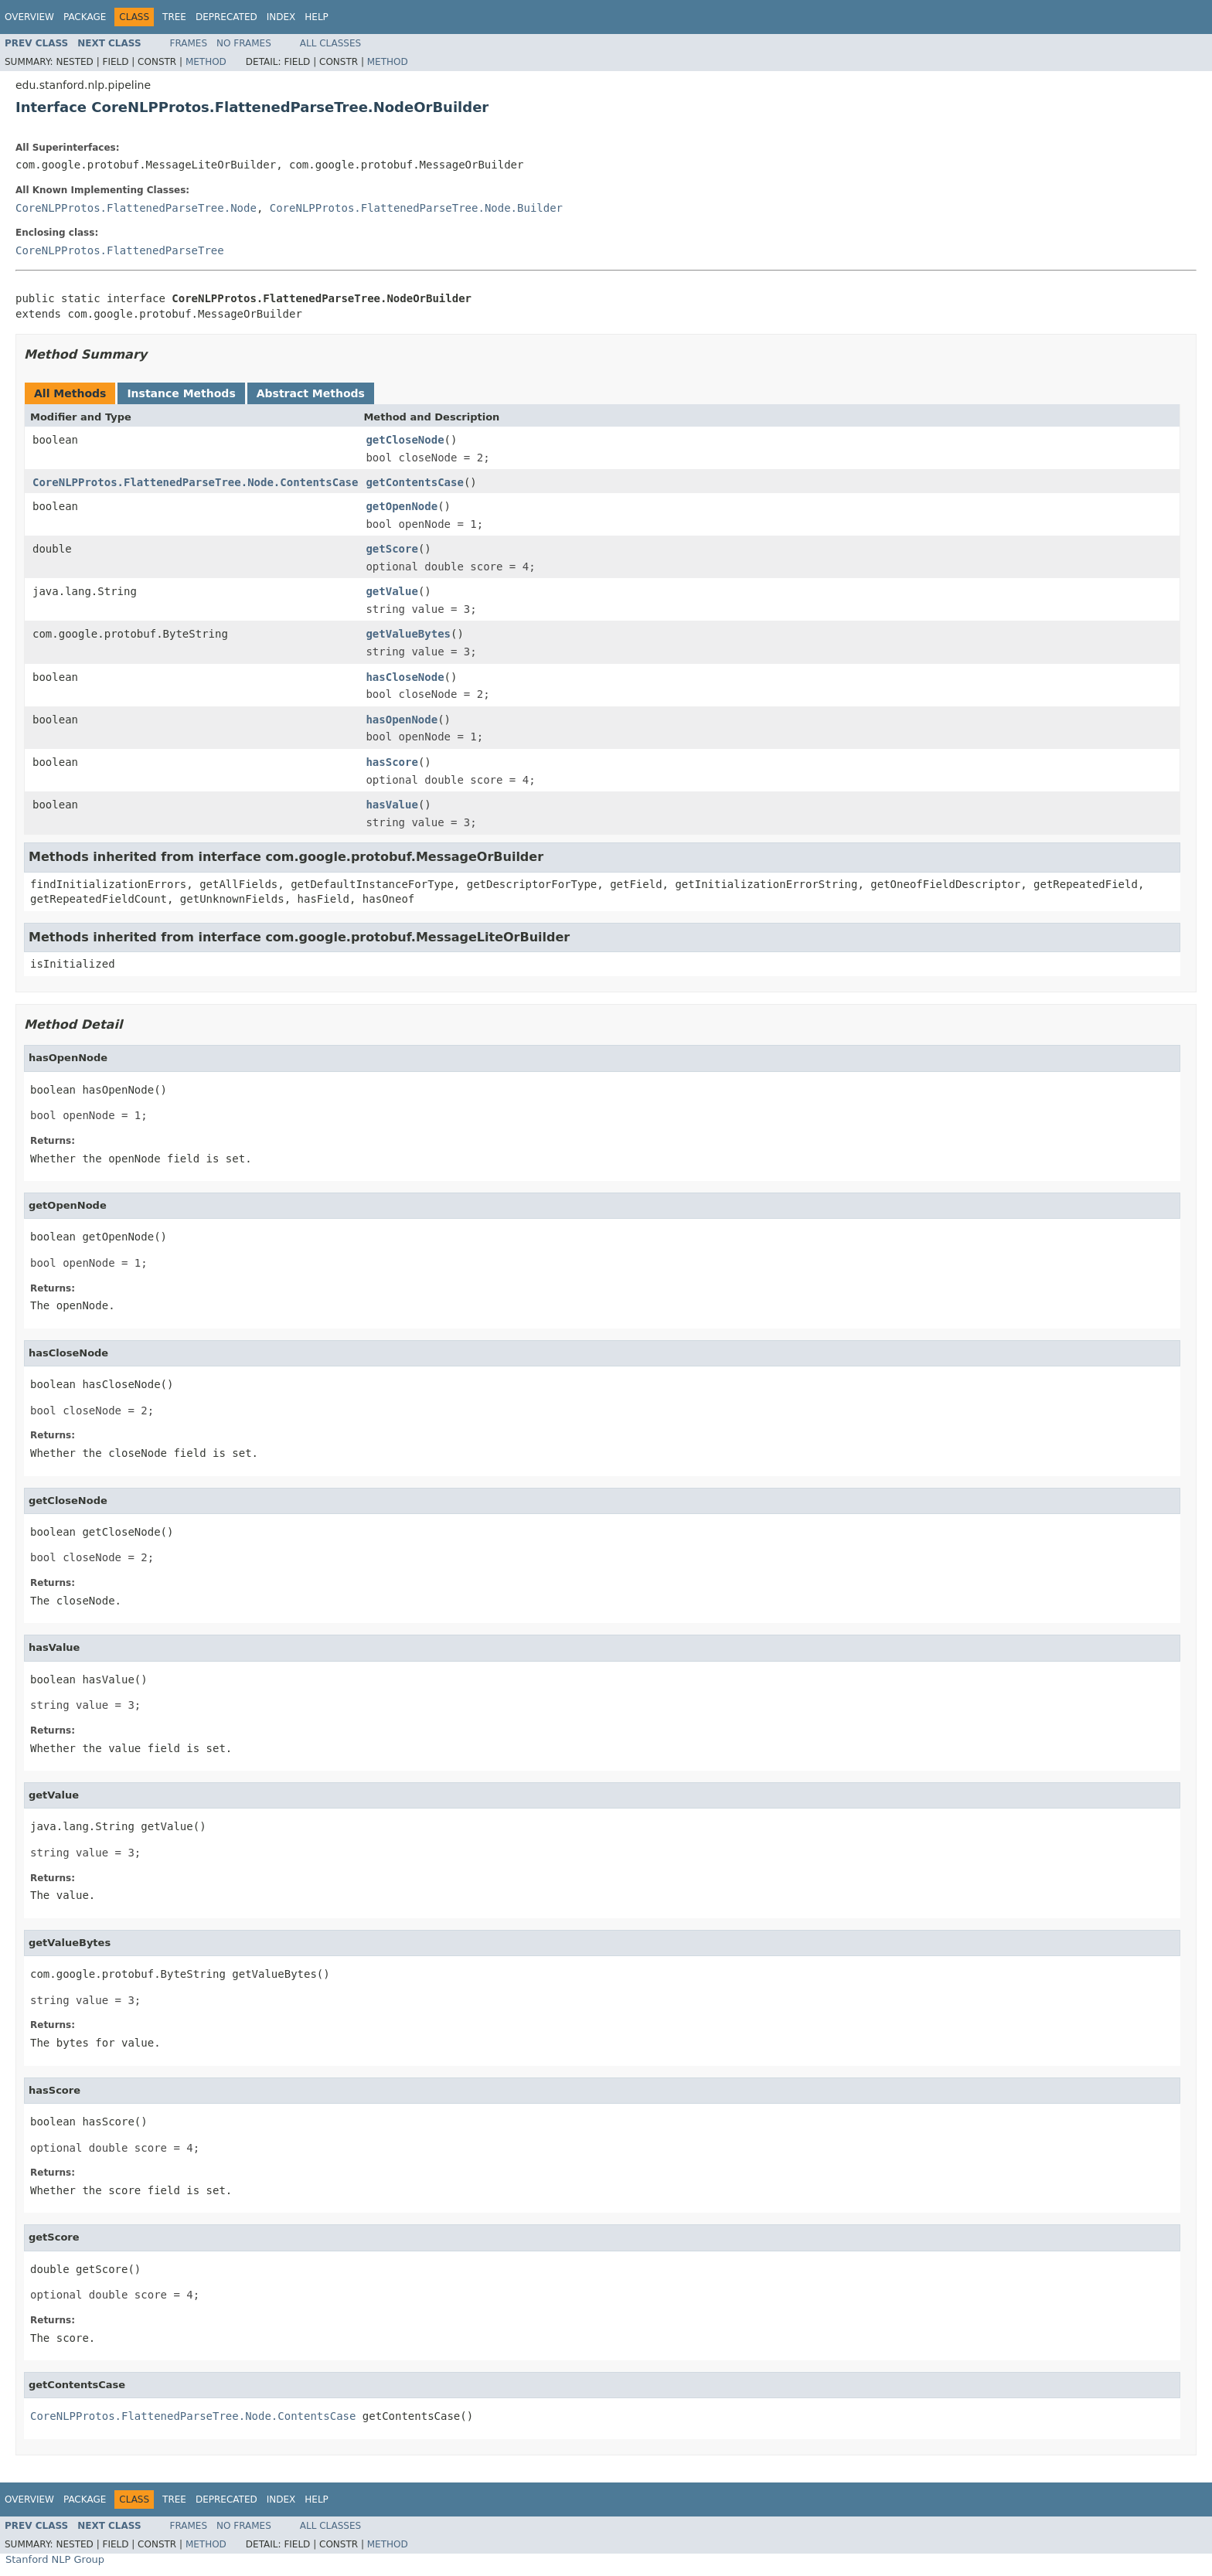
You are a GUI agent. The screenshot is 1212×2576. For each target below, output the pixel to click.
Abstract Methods (311, 393)
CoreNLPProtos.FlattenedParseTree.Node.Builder (416, 208)
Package (84, 17)
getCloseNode (405, 440)
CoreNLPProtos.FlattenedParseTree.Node (136, 208)
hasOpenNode (401, 719)
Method (206, 61)
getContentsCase (414, 482)
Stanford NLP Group (54, 2559)
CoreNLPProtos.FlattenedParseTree (119, 250)
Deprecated (226, 17)
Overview (29, 17)
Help (317, 17)
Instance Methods (181, 393)
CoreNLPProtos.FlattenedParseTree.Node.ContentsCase (195, 482)
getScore (391, 549)
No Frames (243, 43)
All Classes (330, 43)
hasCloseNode (405, 677)
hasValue (391, 804)
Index (281, 17)
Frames (189, 43)
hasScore (391, 762)
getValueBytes (408, 634)
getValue (391, 591)
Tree (174, 17)
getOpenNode (401, 506)
